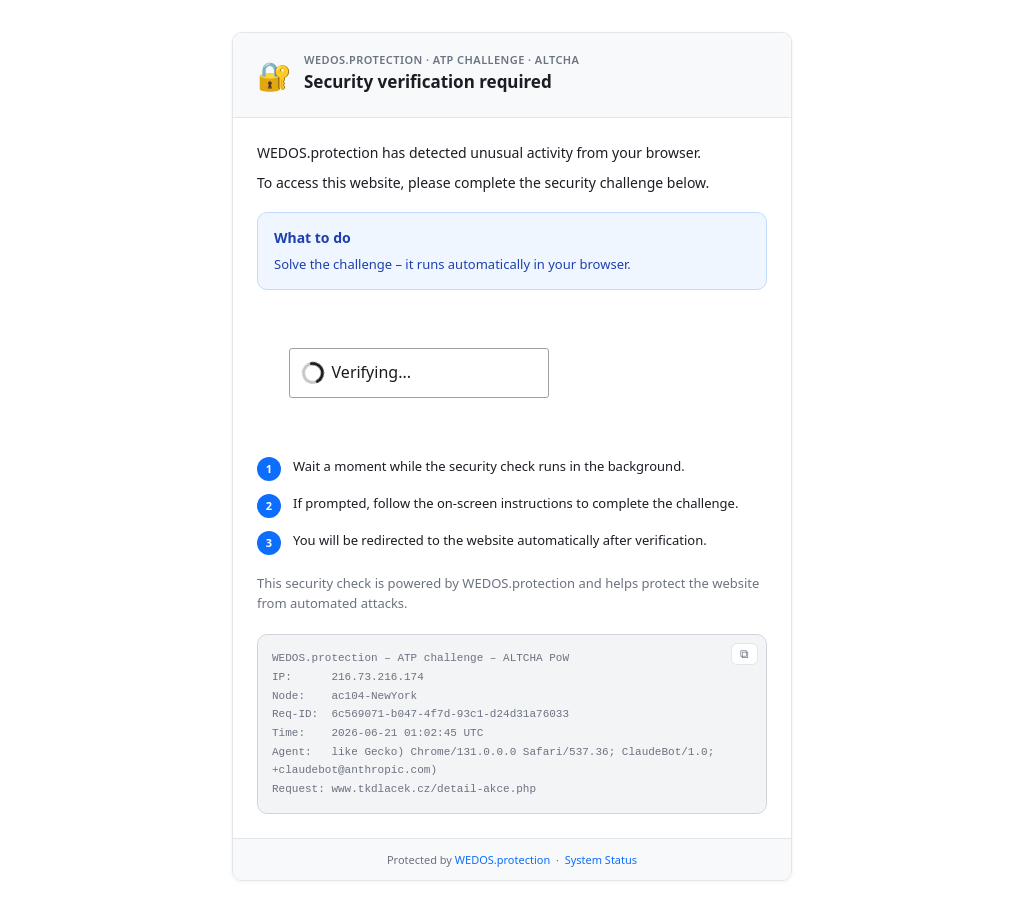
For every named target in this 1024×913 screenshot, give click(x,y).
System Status (601, 859)
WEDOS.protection (502, 859)
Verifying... (371, 372)
